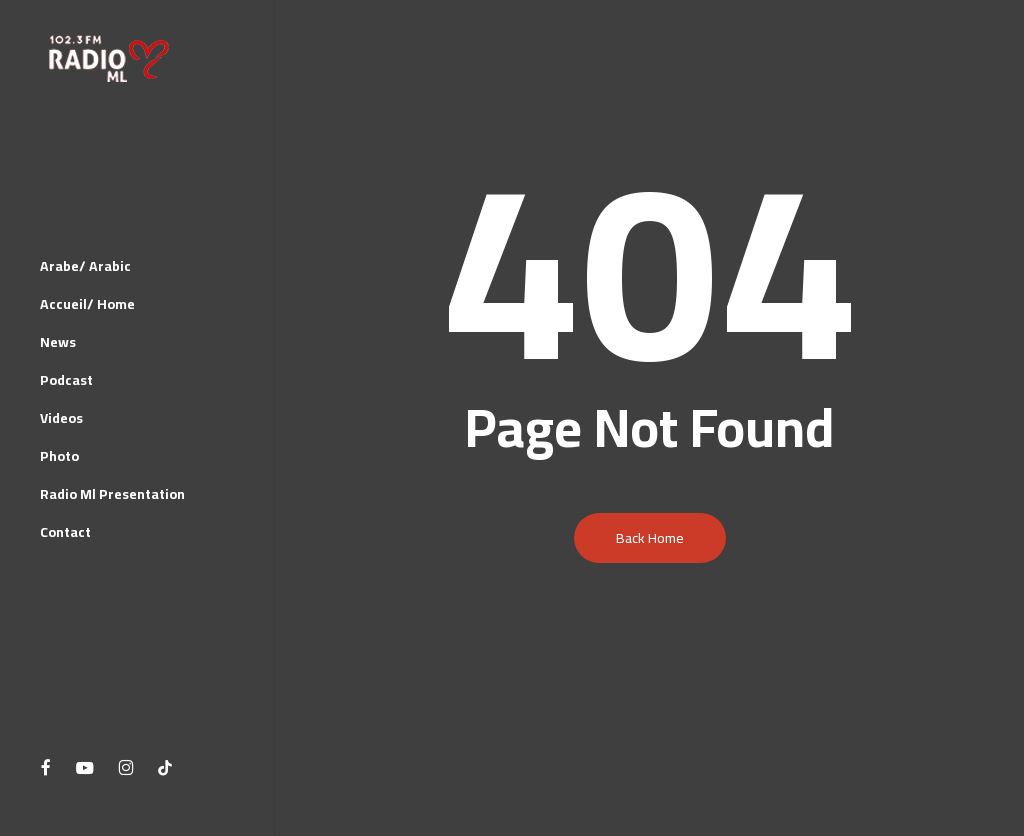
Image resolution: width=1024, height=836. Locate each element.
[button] (986, 10)
